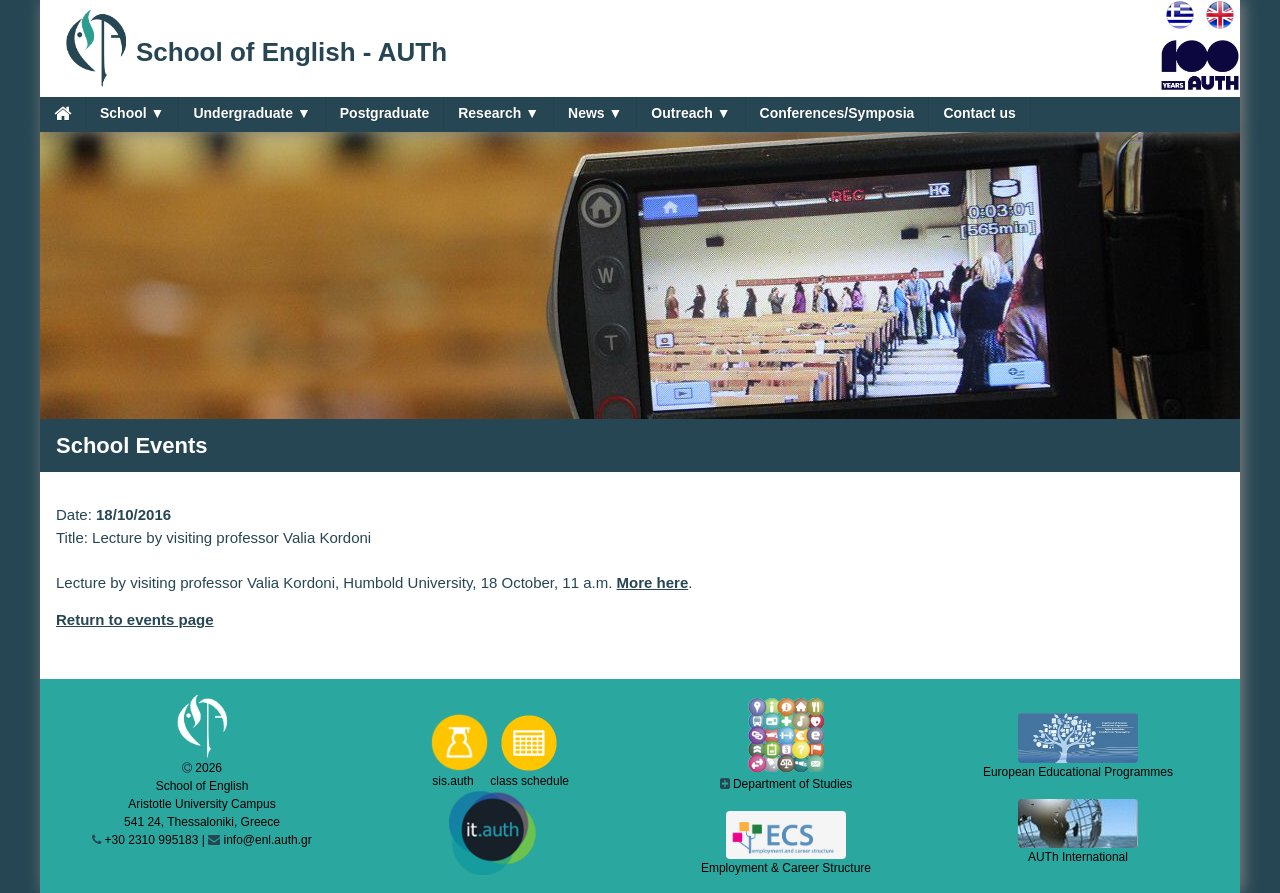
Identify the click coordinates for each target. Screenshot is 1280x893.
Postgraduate (384, 113)
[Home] (62, 113)
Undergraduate (251, 113)
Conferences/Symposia (837, 113)
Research (498, 113)
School (132, 113)
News (595, 113)
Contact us (979, 113)
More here (653, 582)
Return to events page (135, 619)
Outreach (690, 113)
